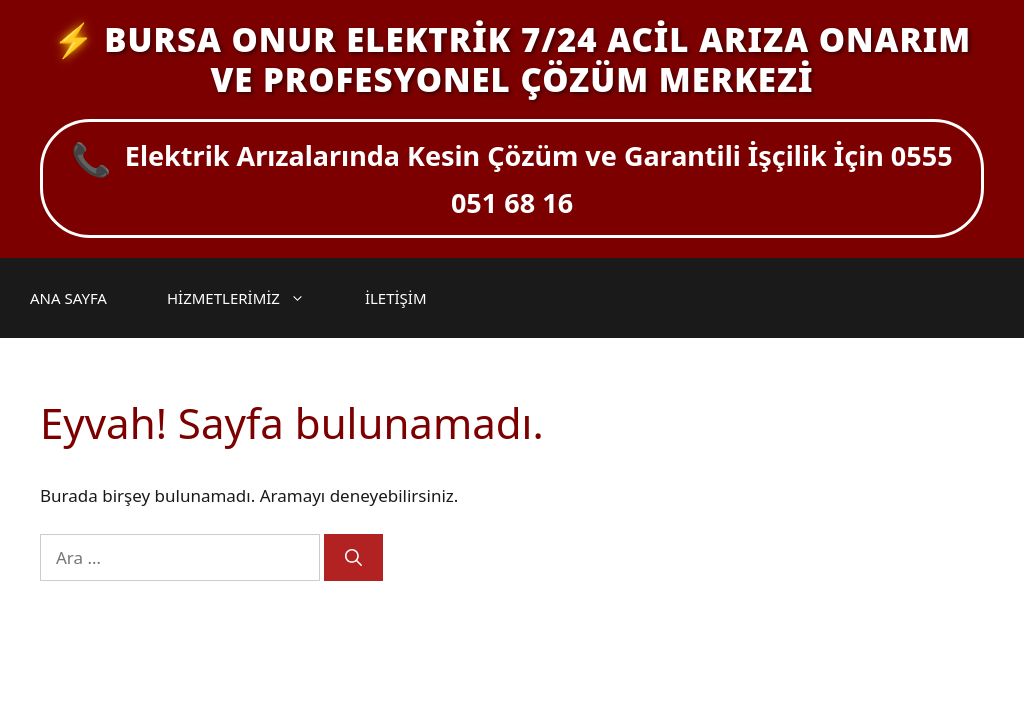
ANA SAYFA (68, 298)
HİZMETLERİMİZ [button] (246, 298)
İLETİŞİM (396, 298)
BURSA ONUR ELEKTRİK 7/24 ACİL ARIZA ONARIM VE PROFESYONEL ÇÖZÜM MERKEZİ (537, 59)
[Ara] (353, 558)
